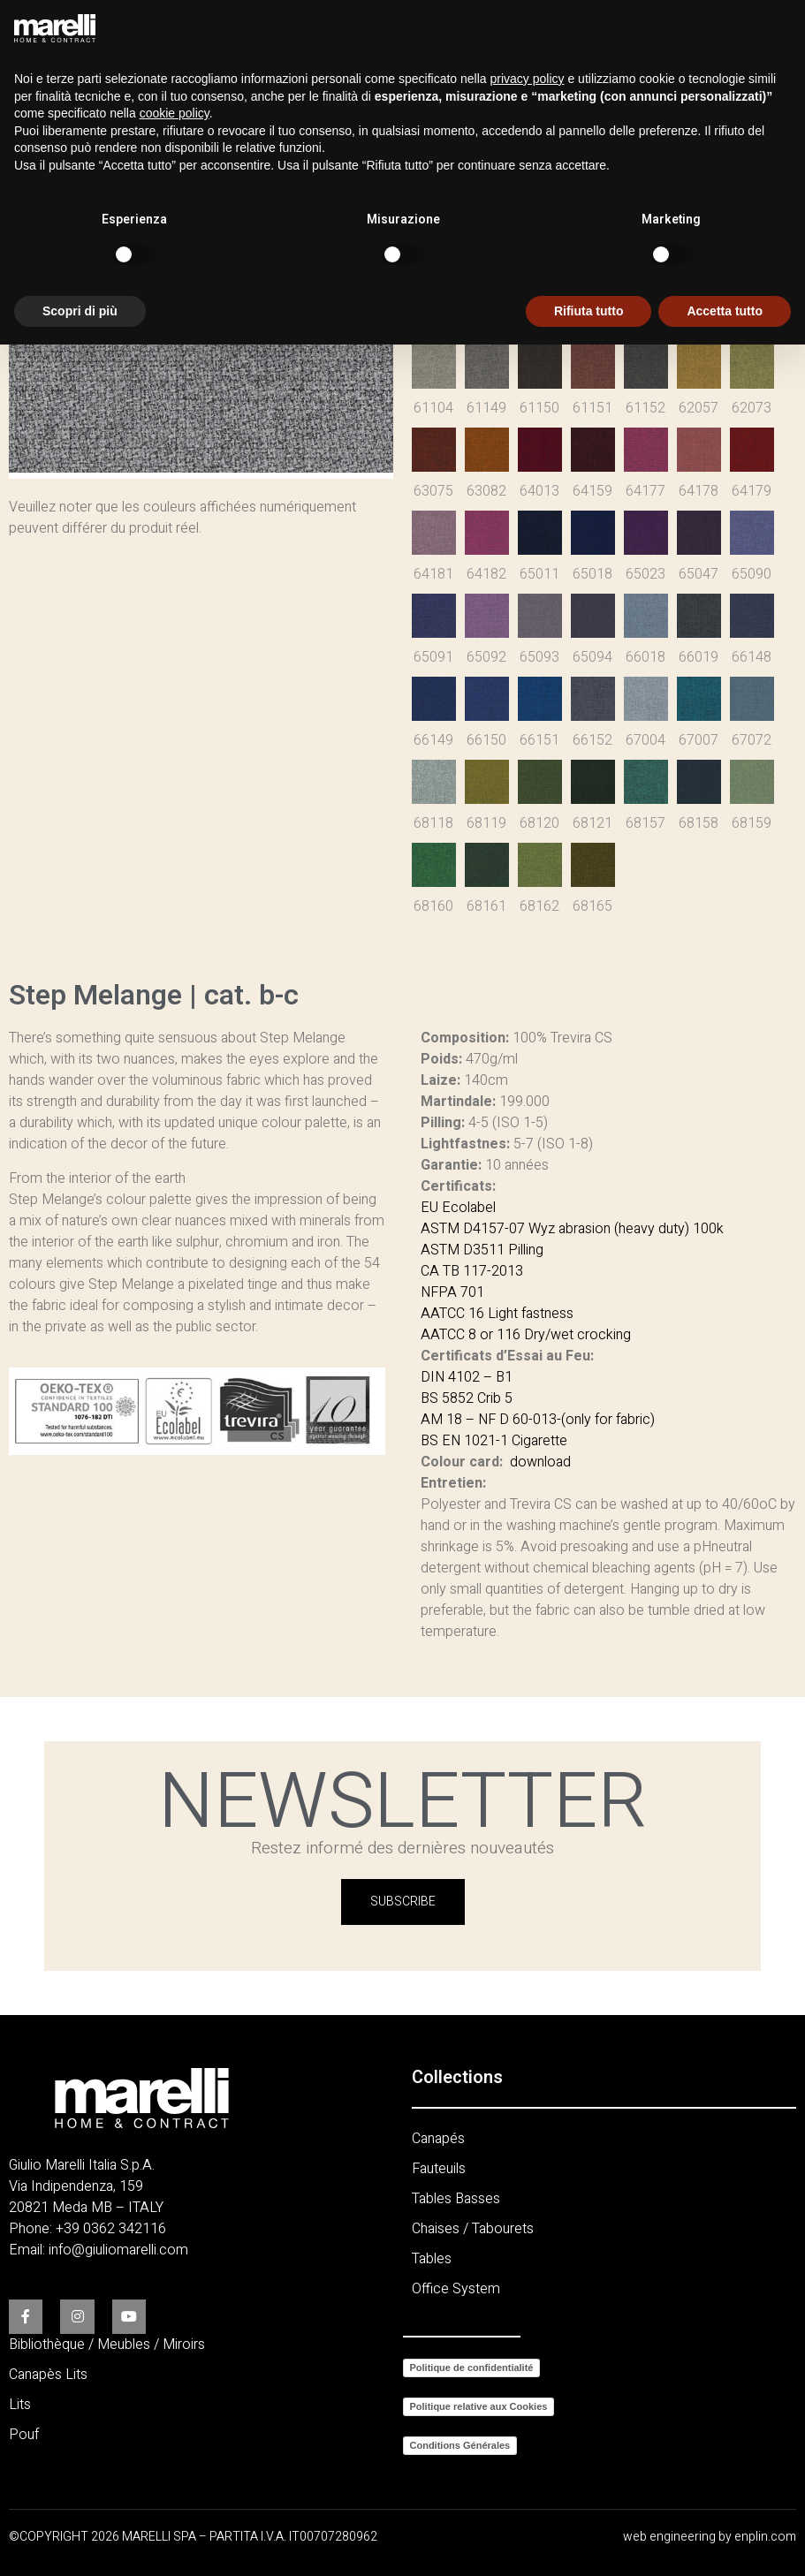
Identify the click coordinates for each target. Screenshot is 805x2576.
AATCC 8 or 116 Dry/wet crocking (526, 1334)
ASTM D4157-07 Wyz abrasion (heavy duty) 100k (572, 1228)
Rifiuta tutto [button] (589, 311)
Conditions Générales (460, 2445)
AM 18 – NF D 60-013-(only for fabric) (538, 1419)
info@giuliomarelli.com (118, 2250)
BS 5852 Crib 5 (467, 1398)
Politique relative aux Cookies (479, 2406)
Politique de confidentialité (472, 2367)
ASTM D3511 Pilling (482, 1250)
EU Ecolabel (458, 1207)
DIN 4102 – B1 (467, 1377)
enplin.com (765, 2536)
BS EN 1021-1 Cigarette (494, 1440)
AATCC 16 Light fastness (497, 1313)
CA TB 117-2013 (472, 1271)
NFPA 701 (452, 1292)
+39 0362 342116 (111, 2228)
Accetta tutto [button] (725, 311)
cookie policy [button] (174, 113)
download (540, 1462)
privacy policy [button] (527, 79)
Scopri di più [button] (80, 311)
